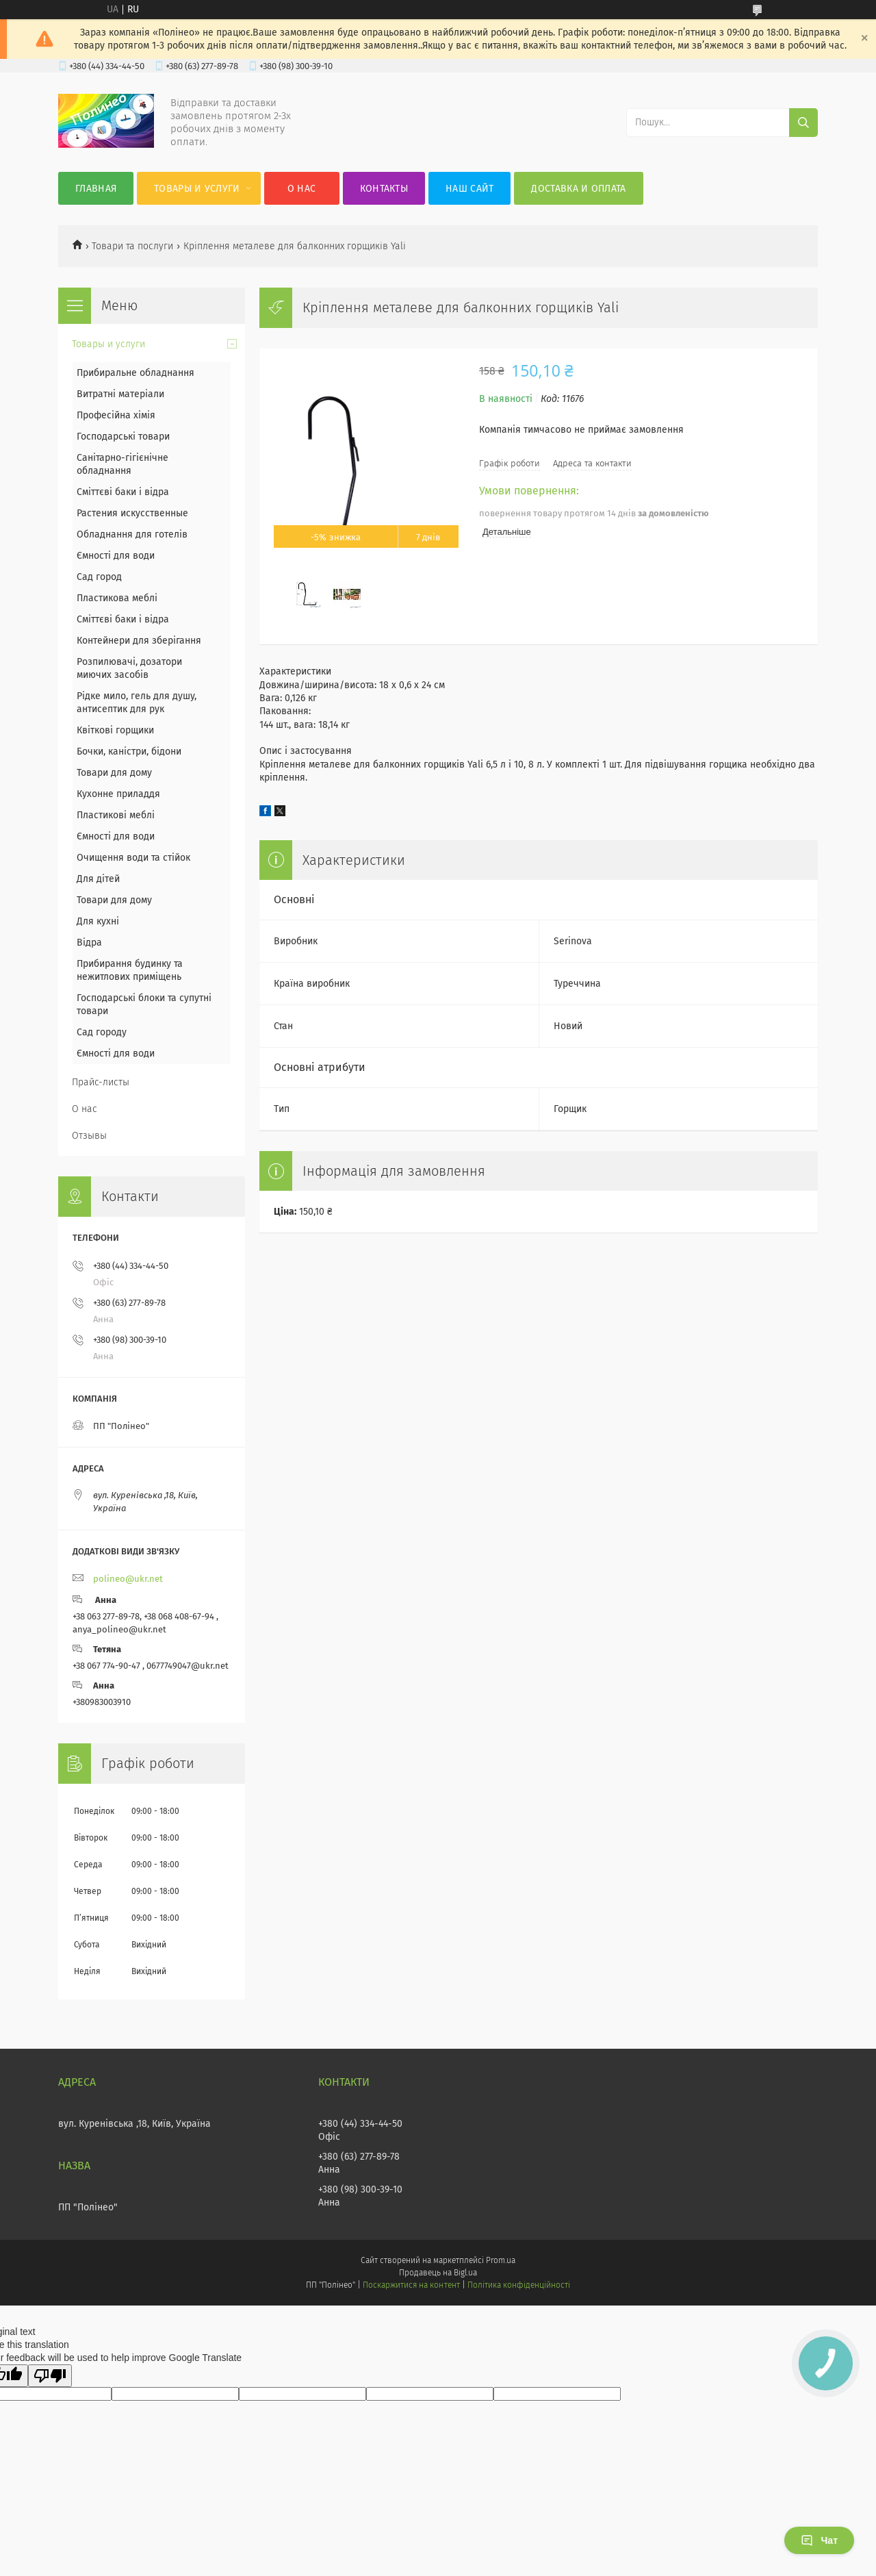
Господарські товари (123, 436)
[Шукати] (803, 122)
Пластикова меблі (117, 598)
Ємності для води (116, 555)
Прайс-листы (100, 1082)
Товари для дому (114, 773)
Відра (89, 942)
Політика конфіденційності (518, 2285)
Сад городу (102, 1032)
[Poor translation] (50, 2375)
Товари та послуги (132, 246)
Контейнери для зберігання (139, 640)
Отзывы (89, 1135)
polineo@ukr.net (128, 1579)
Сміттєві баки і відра (123, 492)
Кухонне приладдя (118, 794)
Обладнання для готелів (132, 534)
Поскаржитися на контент (411, 2285)
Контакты (384, 188)
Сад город (99, 577)
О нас (301, 188)
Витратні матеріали (120, 394)
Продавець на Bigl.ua (438, 2272)
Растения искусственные (132, 513)
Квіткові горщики (115, 730)
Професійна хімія (116, 415)
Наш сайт (469, 188)
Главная (95, 188)
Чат (819, 2540)
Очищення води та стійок (133, 857)
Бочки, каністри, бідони (129, 751)
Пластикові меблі (116, 815)
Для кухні (98, 921)
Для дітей (98, 879)
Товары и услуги (197, 188)
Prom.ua (500, 2260)
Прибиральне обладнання (135, 373)
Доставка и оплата (578, 188)
